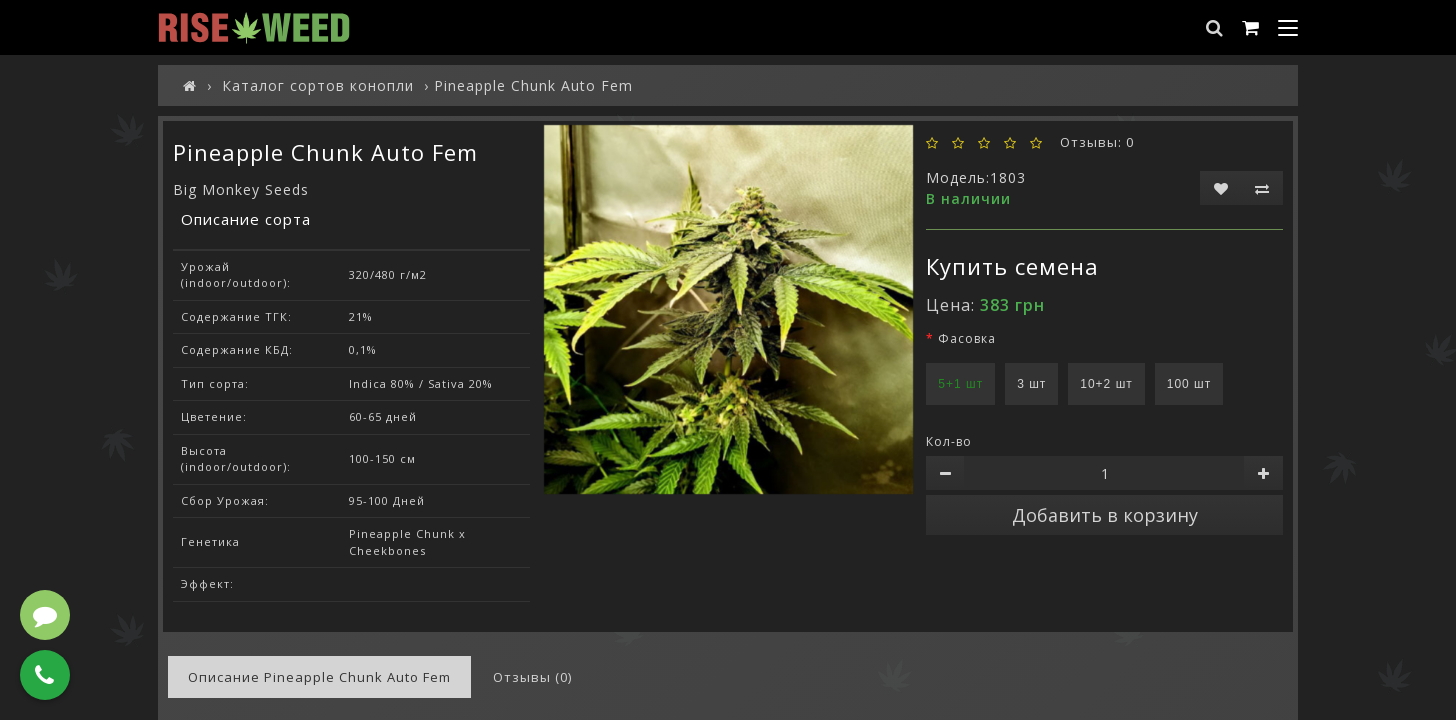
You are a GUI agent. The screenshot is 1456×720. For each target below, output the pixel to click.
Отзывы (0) (532, 677)
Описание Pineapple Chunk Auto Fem (319, 677)
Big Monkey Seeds (241, 189)
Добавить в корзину (1105, 515)
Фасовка (967, 338)
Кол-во (949, 441)
